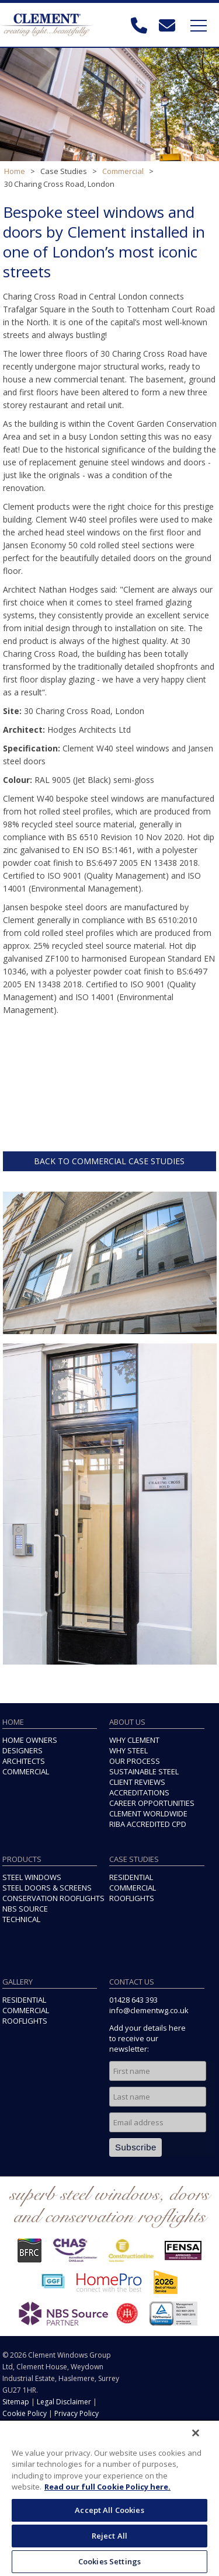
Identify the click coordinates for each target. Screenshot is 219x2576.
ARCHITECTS (23, 1761)
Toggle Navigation (198, 25)
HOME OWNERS (29, 1740)
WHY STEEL (128, 1750)
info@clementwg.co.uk (149, 2010)
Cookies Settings (109, 2561)
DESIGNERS (22, 1750)
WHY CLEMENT (134, 1740)
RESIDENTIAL (131, 1877)
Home (14, 171)
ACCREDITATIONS (139, 1792)
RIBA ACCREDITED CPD (147, 1824)
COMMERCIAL (25, 1771)
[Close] (195, 2432)
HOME (13, 1722)
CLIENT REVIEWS (137, 1782)
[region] (109, 2498)
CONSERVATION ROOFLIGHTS (53, 1898)
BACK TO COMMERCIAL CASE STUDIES (109, 1161)
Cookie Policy (24, 2413)
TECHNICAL (21, 1919)
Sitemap (15, 2402)
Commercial (123, 171)
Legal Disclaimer (64, 2402)
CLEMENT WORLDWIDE (148, 1813)
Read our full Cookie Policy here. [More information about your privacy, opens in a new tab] (107, 2486)
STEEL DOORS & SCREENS (47, 1887)
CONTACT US (131, 1981)
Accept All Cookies (109, 2510)
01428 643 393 (133, 1999)
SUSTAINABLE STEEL (144, 1771)
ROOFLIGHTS (131, 1898)
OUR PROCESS (134, 1761)
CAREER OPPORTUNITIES (151, 1803)
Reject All (109, 2535)
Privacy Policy (76, 2413)
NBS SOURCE (25, 1908)
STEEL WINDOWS (31, 1877)
